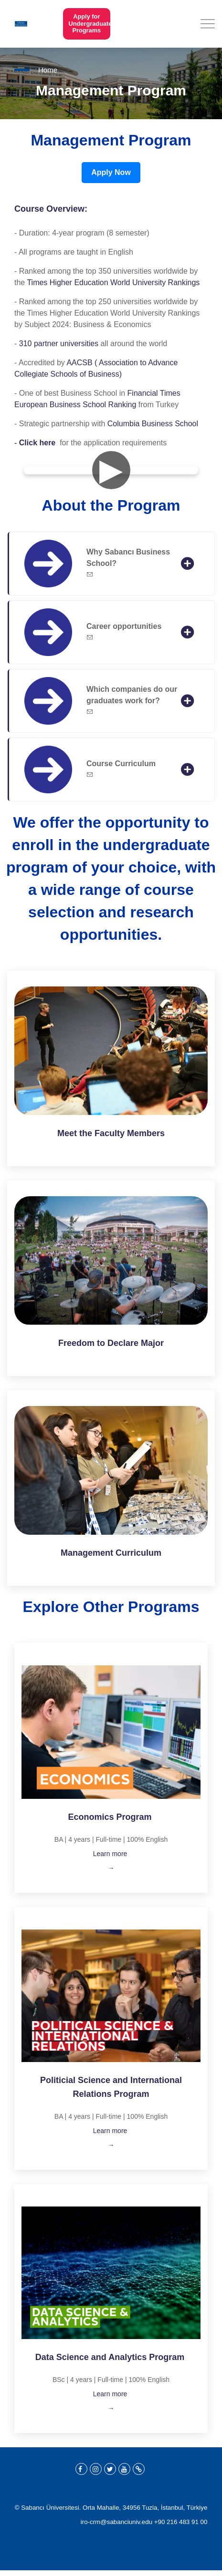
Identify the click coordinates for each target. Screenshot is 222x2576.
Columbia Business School (152, 424)
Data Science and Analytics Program (111, 2357)
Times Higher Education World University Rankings (113, 282)
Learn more (111, 1854)
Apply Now (111, 172)
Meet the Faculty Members (111, 1133)
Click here (37, 443)
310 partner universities (58, 343)
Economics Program (109, 1817)
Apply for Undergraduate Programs (86, 23)
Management (87, 1553)
